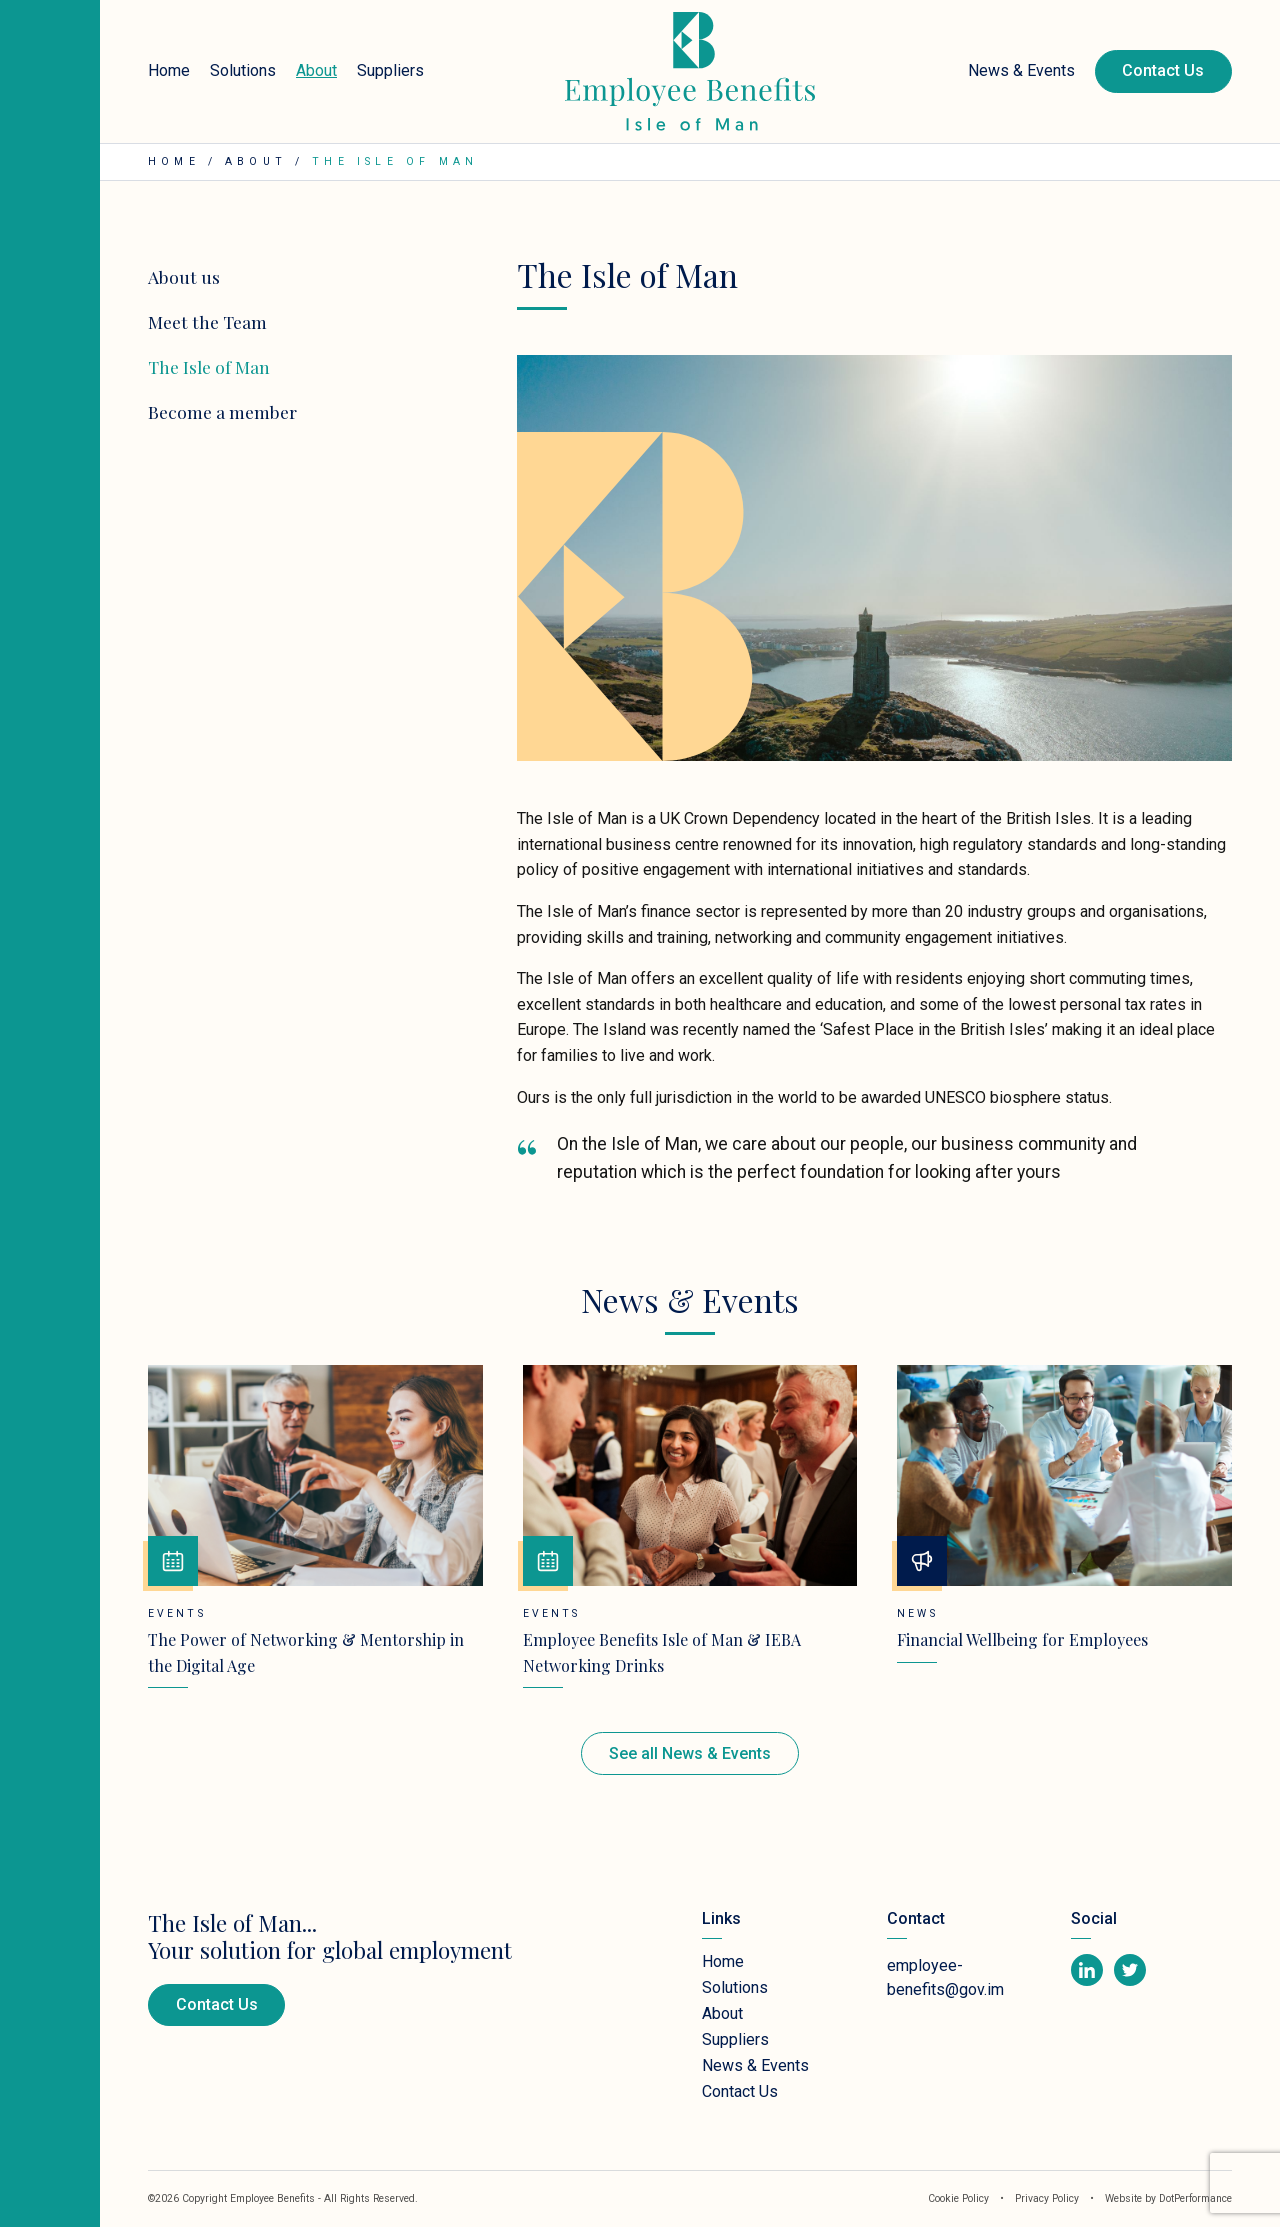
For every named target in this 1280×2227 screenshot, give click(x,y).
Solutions (243, 70)
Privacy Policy (1048, 2198)
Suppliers (390, 70)
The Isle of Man (209, 366)
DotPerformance (1195, 2198)
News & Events (1021, 70)
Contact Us (1163, 70)
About (316, 70)
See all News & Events (690, 1753)
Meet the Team (207, 321)
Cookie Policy (958, 2198)
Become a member (222, 411)
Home (169, 70)
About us (184, 276)
